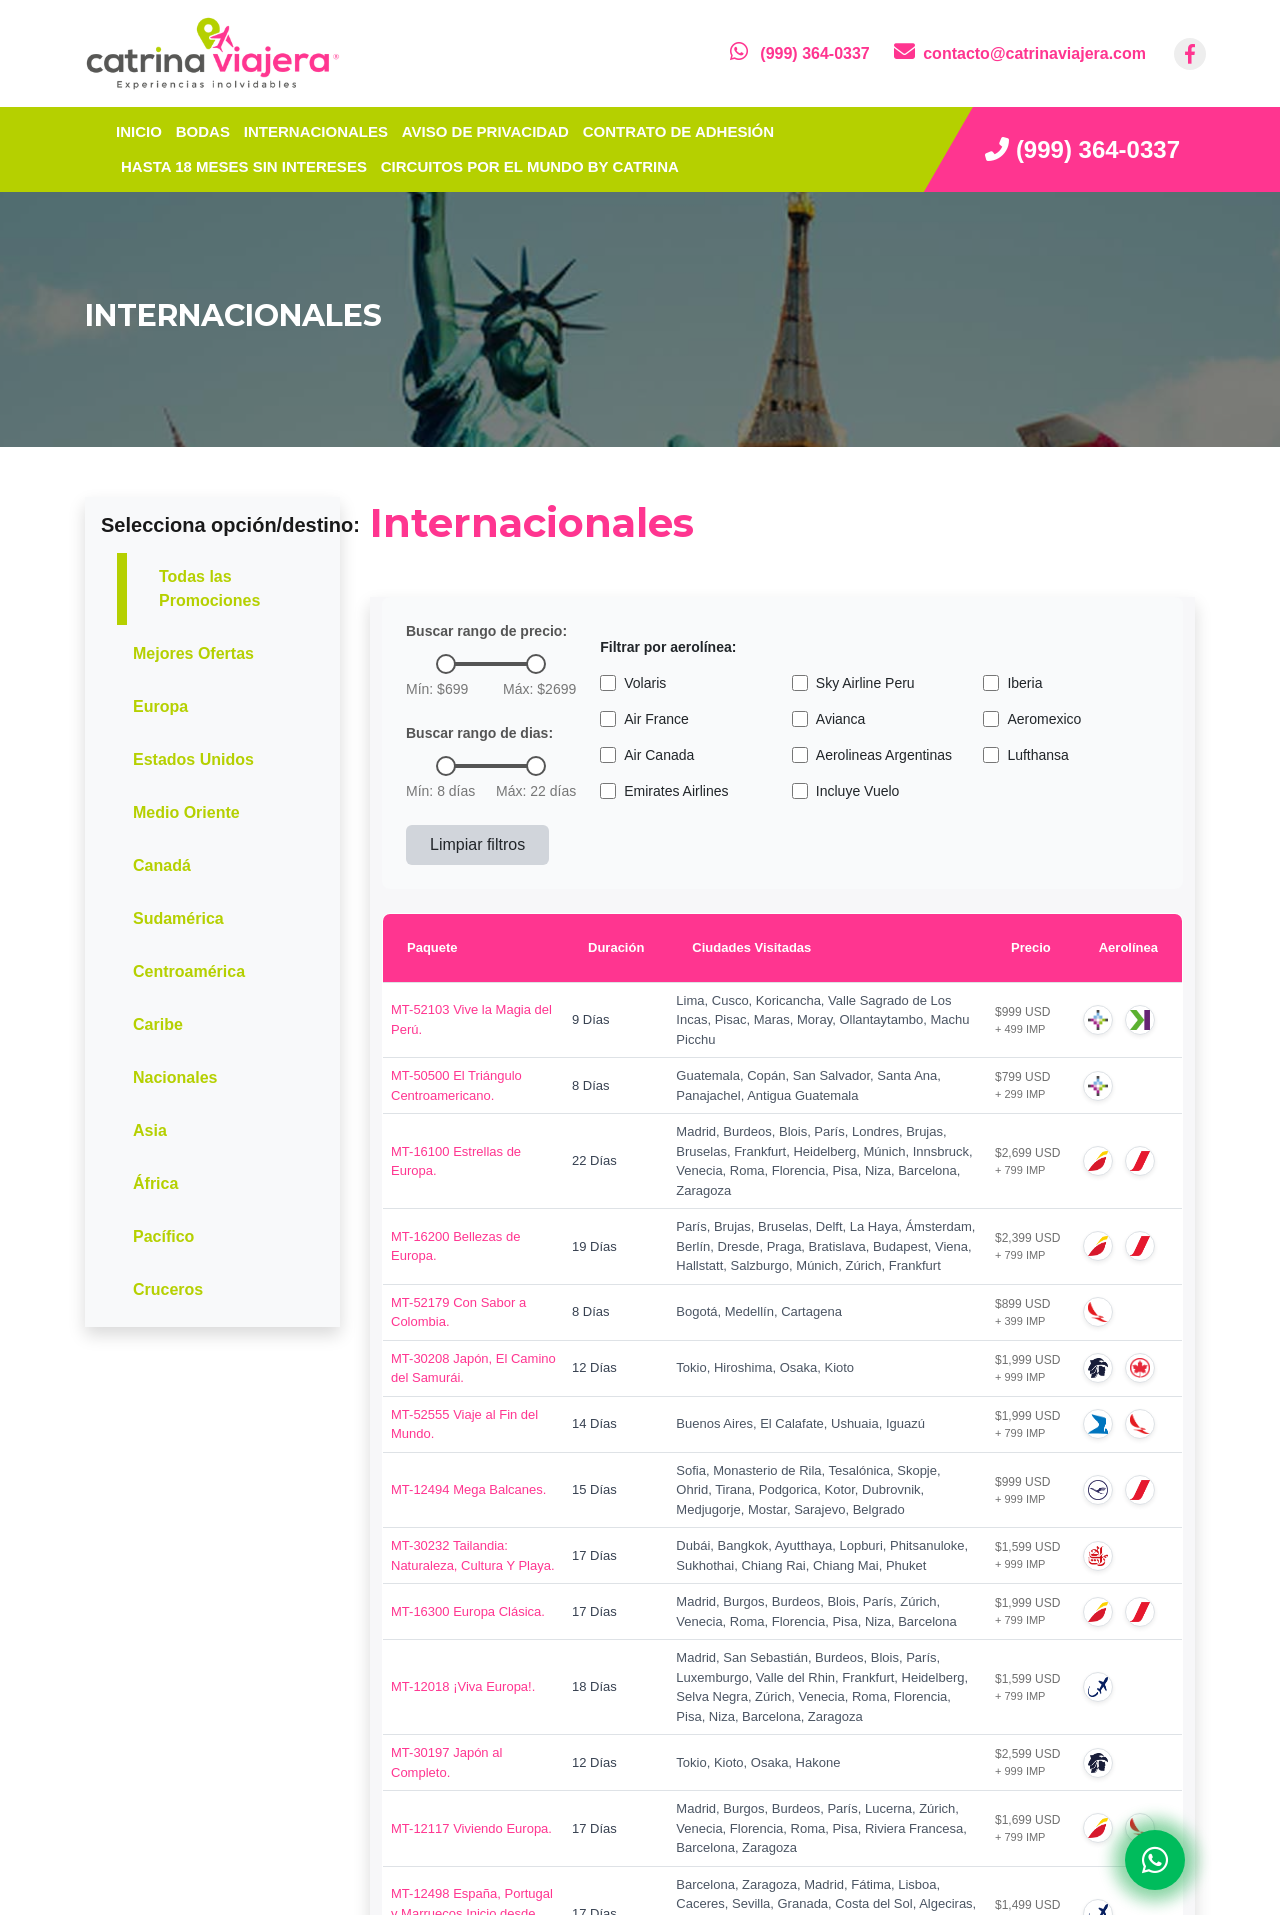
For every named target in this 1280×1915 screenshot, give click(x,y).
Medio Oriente (186, 812)
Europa (160, 706)
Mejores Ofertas (193, 653)
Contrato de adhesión (678, 131)
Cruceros (168, 1289)
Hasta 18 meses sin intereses (244, 166)
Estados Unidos (193, 759)
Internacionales (316, 131)
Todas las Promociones (209, 588)
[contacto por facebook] (1190, 54)
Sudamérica (178, 918)
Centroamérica (189, 971)
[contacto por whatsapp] (799, 53)
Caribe (158, 1024)
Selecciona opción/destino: (230, 525)
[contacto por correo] (1020, 53)
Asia (150, 1130)
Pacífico (163, 1236)
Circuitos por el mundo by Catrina (530, 166)
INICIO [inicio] (139, 131)
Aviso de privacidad (485, 131)
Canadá (162, 865)
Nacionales (175, 1077)
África (155, 1183)
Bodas (203, 131)
